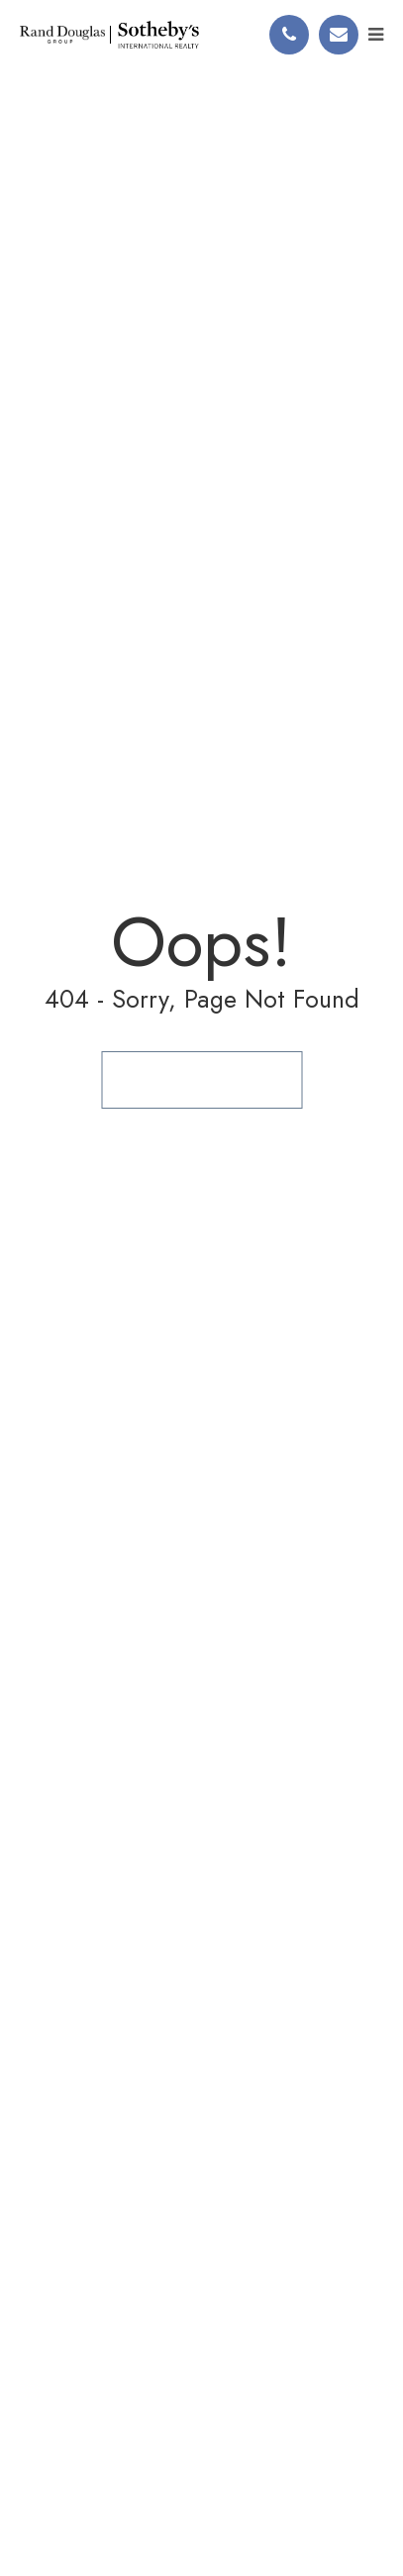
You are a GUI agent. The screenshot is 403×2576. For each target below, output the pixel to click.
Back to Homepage (201, 1079)
